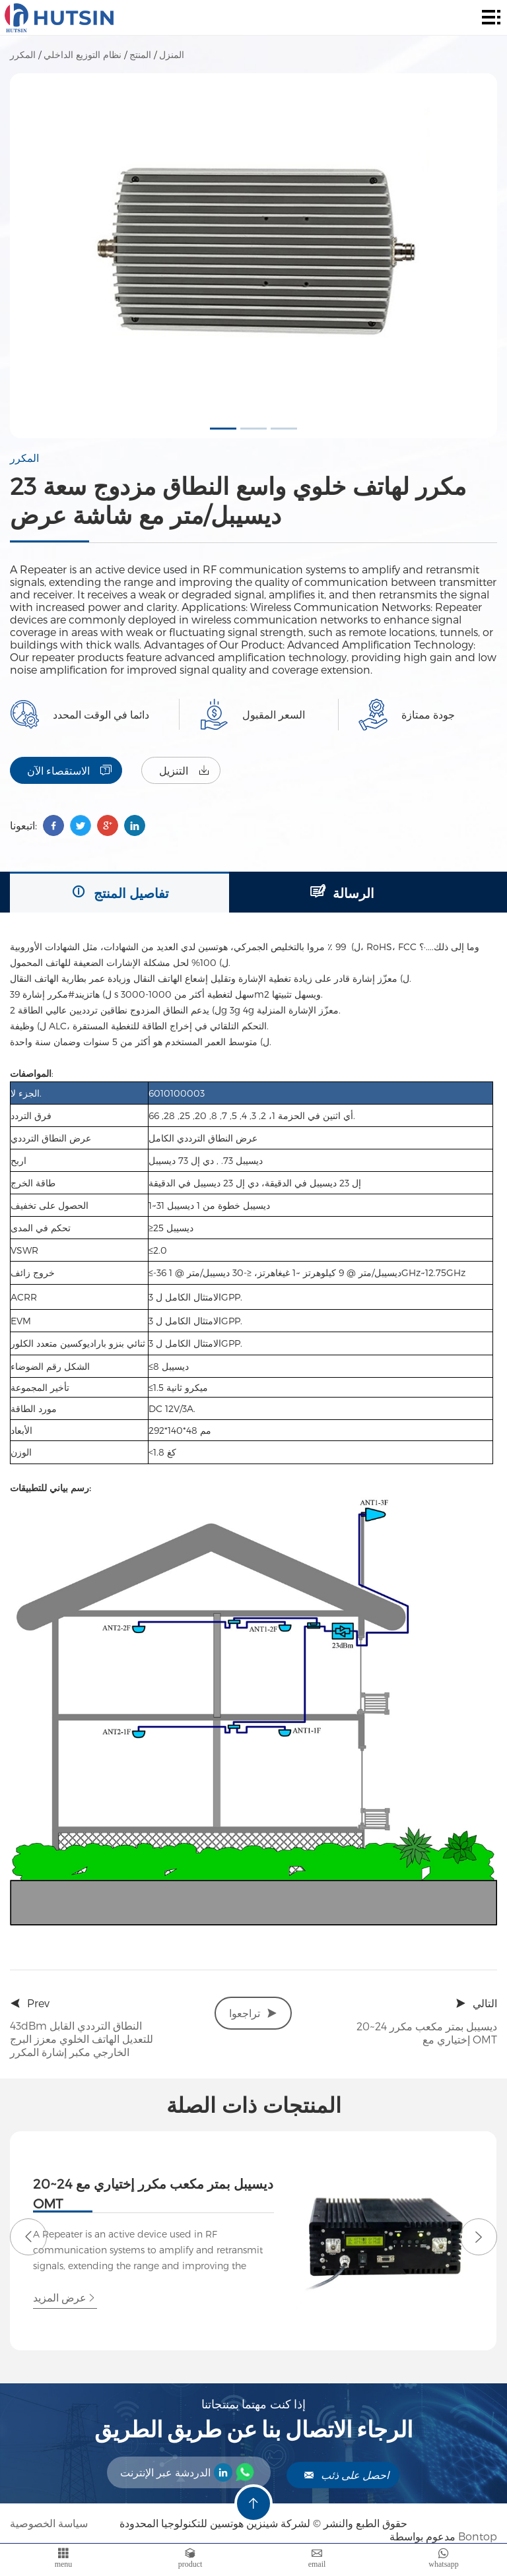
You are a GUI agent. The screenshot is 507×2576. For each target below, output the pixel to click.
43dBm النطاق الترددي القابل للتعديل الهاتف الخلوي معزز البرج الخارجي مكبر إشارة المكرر (81, 2038)
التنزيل (184, 770)
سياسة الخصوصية (50, 2523)
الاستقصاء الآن (69, 770)
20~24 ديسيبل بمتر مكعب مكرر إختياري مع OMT (426, 2032)
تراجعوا (253, 2013)
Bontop (477, 2536)
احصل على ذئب (346, 2474)
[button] (223, 429)
